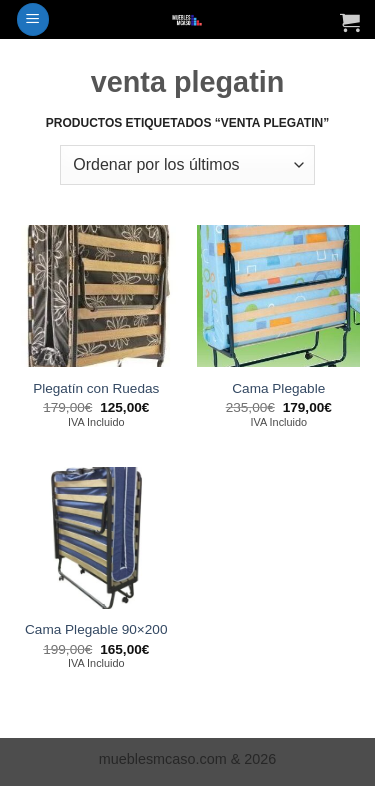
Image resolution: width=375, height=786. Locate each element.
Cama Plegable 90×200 (96, 629)
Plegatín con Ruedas (96, 388)
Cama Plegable (278, 388)
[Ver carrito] (350, 22)
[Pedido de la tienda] (187, 165)
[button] (33, 19)
